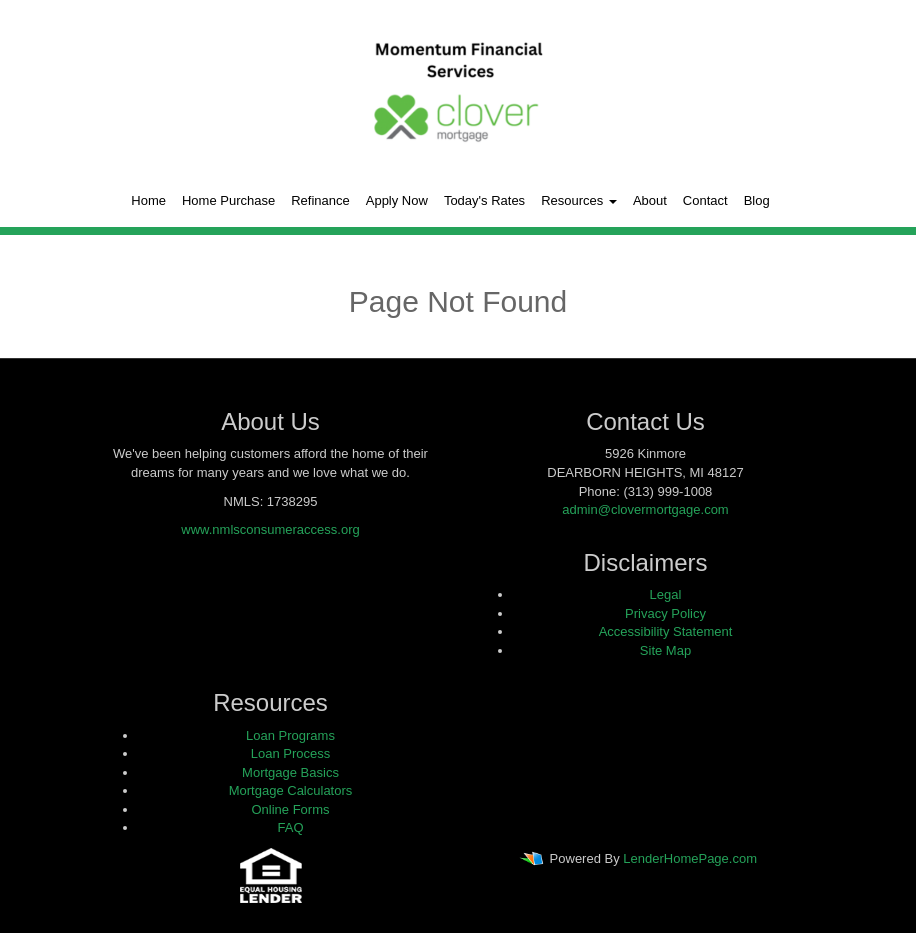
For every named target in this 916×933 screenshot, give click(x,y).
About (650, 200)
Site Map (665, 650)
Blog (757, 200)
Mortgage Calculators (291, 790)
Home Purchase (228, 200)
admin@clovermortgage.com (645, 509)
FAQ (290, 827)
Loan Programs (290, 735)
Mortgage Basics (290, 772)
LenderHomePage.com (690, 858)
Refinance (320, 200)
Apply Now (397, 200)
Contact (705, 200)
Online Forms (290, 809)
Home (148, 200)
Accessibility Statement (666, 631)
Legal (666, 594)
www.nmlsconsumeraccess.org (270, 529)
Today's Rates (484, 200)
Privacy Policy (665, 613)
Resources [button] (579, 200)
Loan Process (291, 753)
